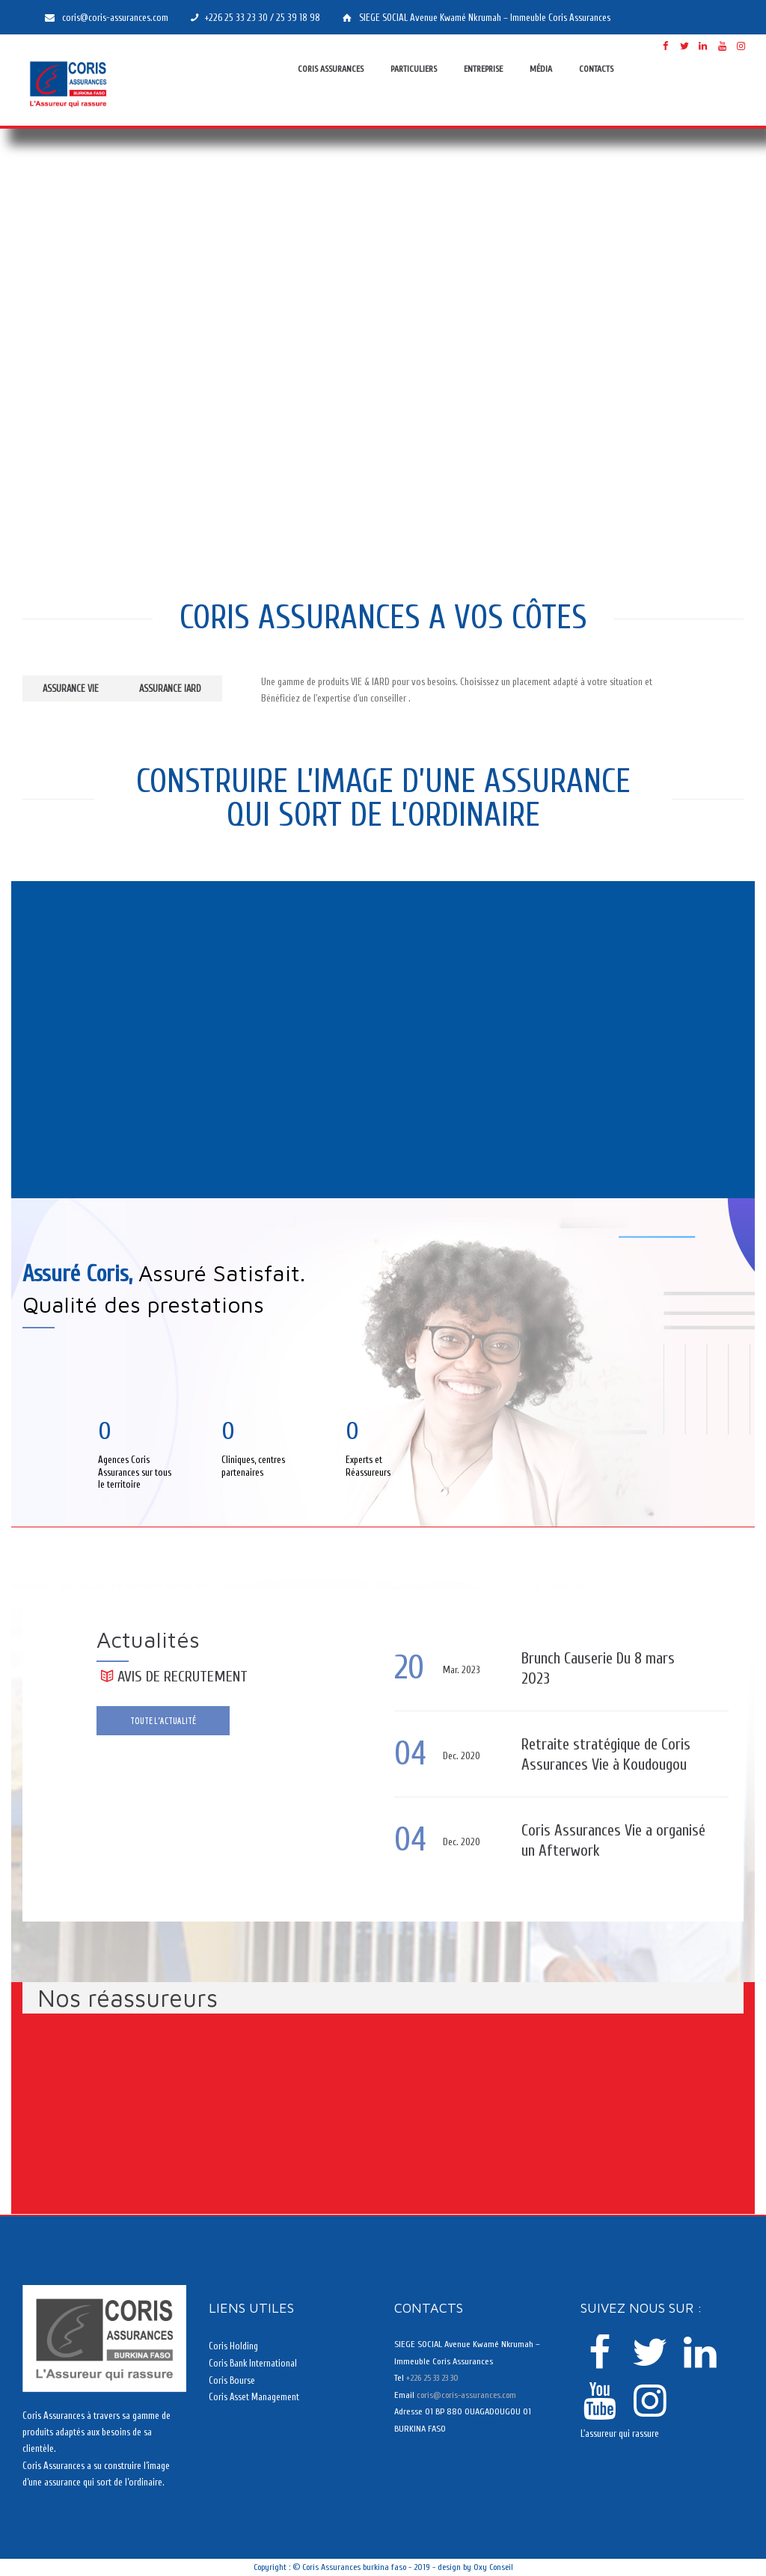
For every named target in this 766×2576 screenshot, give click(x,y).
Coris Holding (233, 2346)
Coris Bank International (253, 2363)
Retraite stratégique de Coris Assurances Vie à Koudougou (597, 1754)
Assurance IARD (194, 689)
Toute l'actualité (164, 1722)
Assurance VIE (78, 689)
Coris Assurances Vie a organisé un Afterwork (593, 1840)
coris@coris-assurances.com (466, 2394)
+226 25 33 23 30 (431, 2378)
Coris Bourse (232, 2379)
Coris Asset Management (255, 2396)
